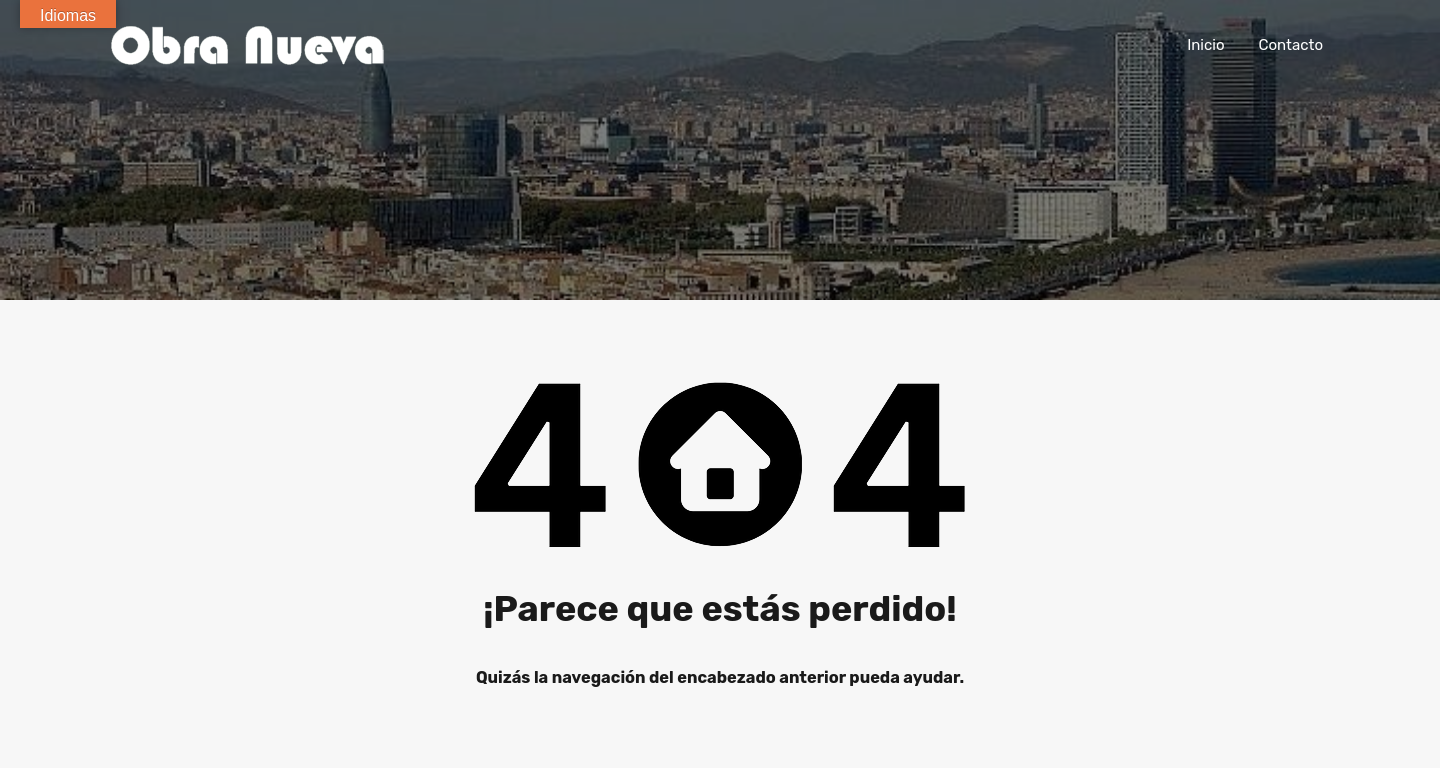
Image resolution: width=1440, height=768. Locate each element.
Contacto (1291, 45)
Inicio (1205, 45)
